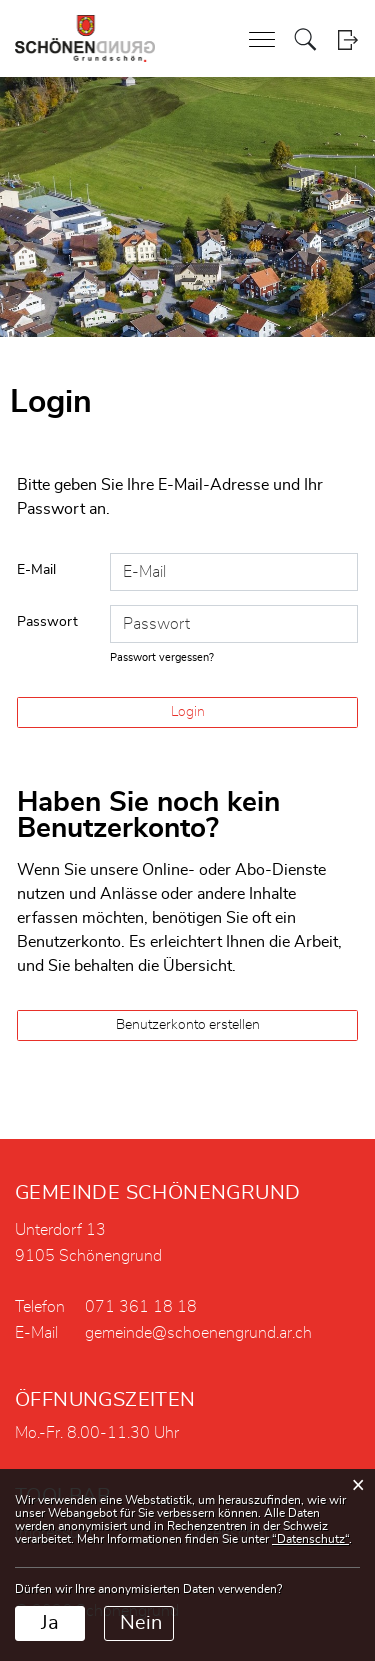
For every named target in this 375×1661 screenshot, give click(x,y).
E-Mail (36, 570)
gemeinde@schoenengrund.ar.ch (198, 1333)
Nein (141, 1623)
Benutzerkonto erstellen (188, 1025)
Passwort (47, 622)
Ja (50, 1623)
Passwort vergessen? (162, 657)
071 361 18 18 (141, 1307)
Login (347, 39)
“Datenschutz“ (310, 1539)
